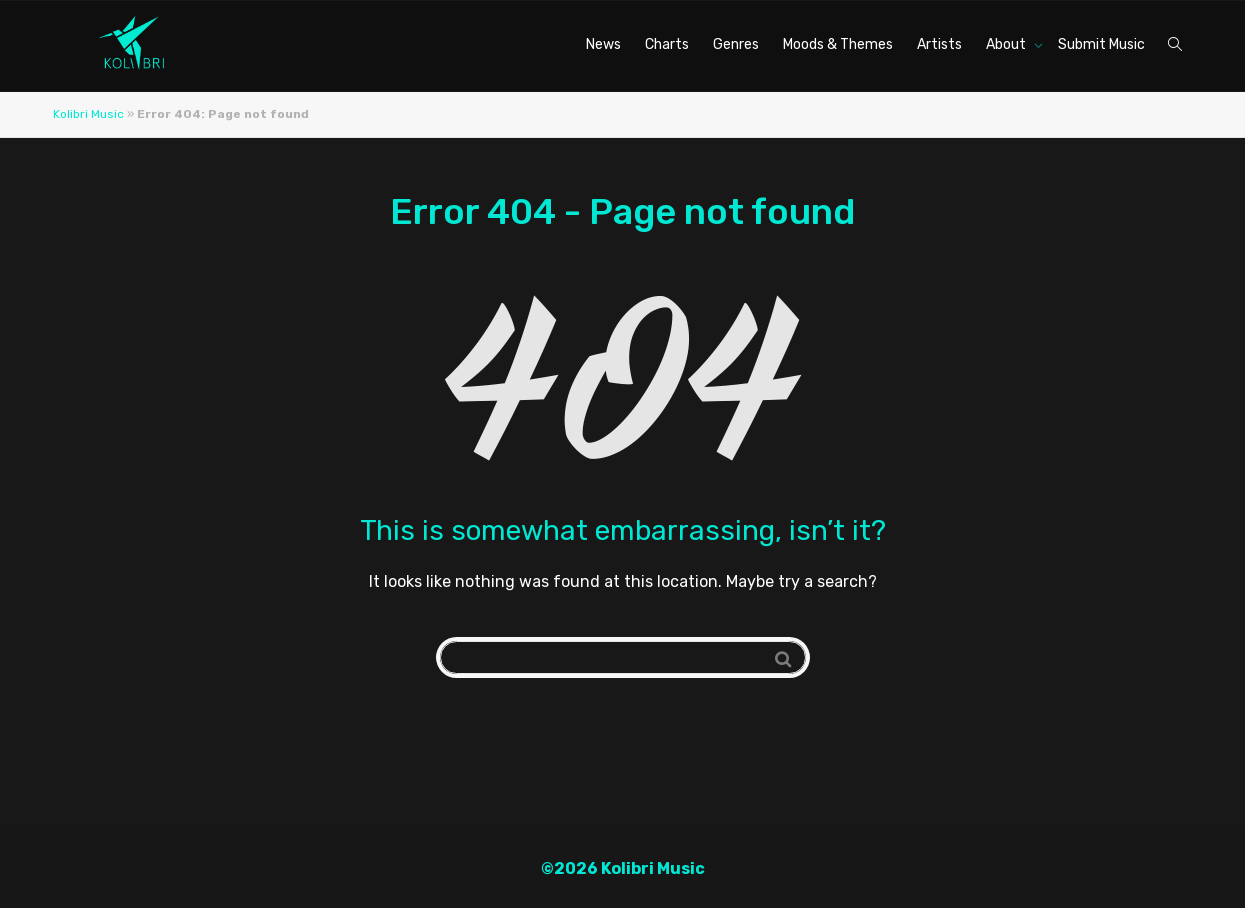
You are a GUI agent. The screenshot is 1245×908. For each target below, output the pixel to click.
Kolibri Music (88, 114)
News (603, 44)
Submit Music (1101, 44)
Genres (736, 44)
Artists (939, 44)
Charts (667, 44)
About (1007, 44)
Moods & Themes (838, 44)
